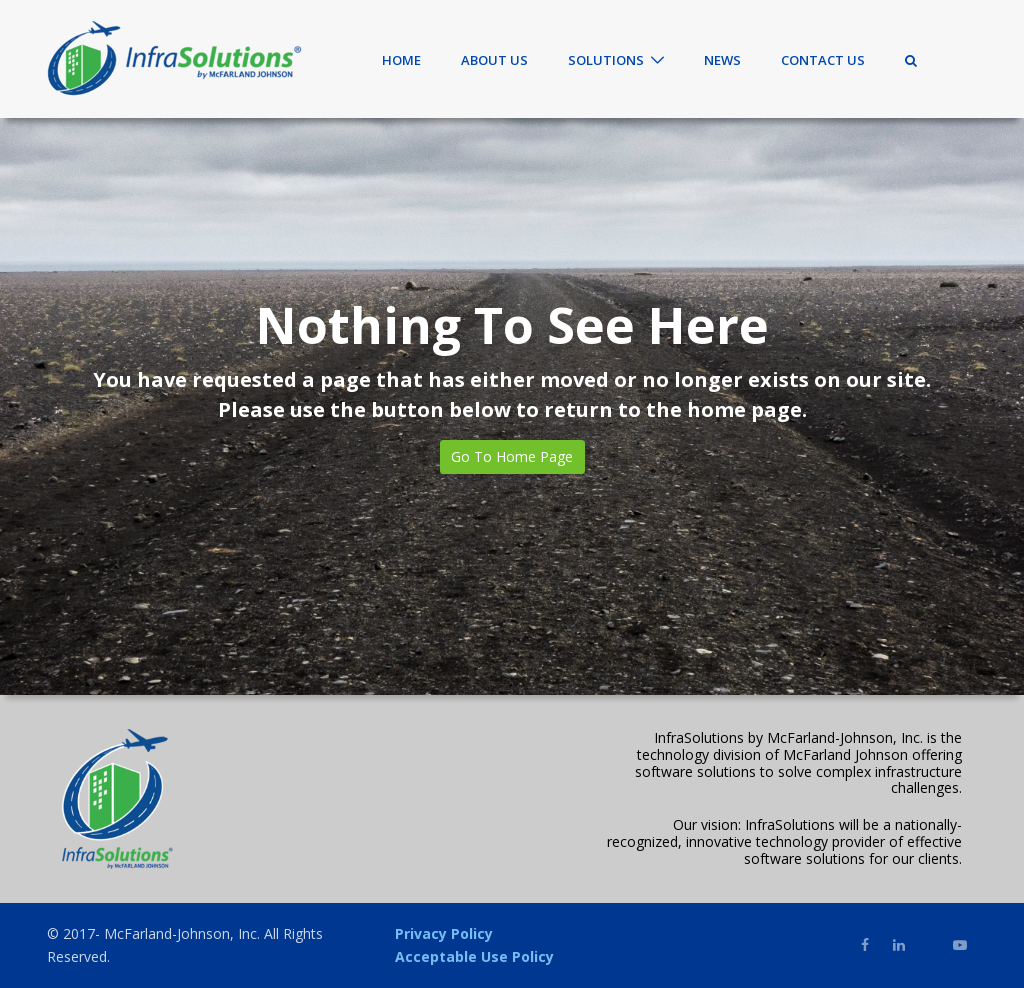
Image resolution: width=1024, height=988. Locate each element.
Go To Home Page (512, 456)
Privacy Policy (444, 933)
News (722, 60)
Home (401, 60)
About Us (494, 60)
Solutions (606, 60)
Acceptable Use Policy (474, 956)
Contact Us (823, 60)
